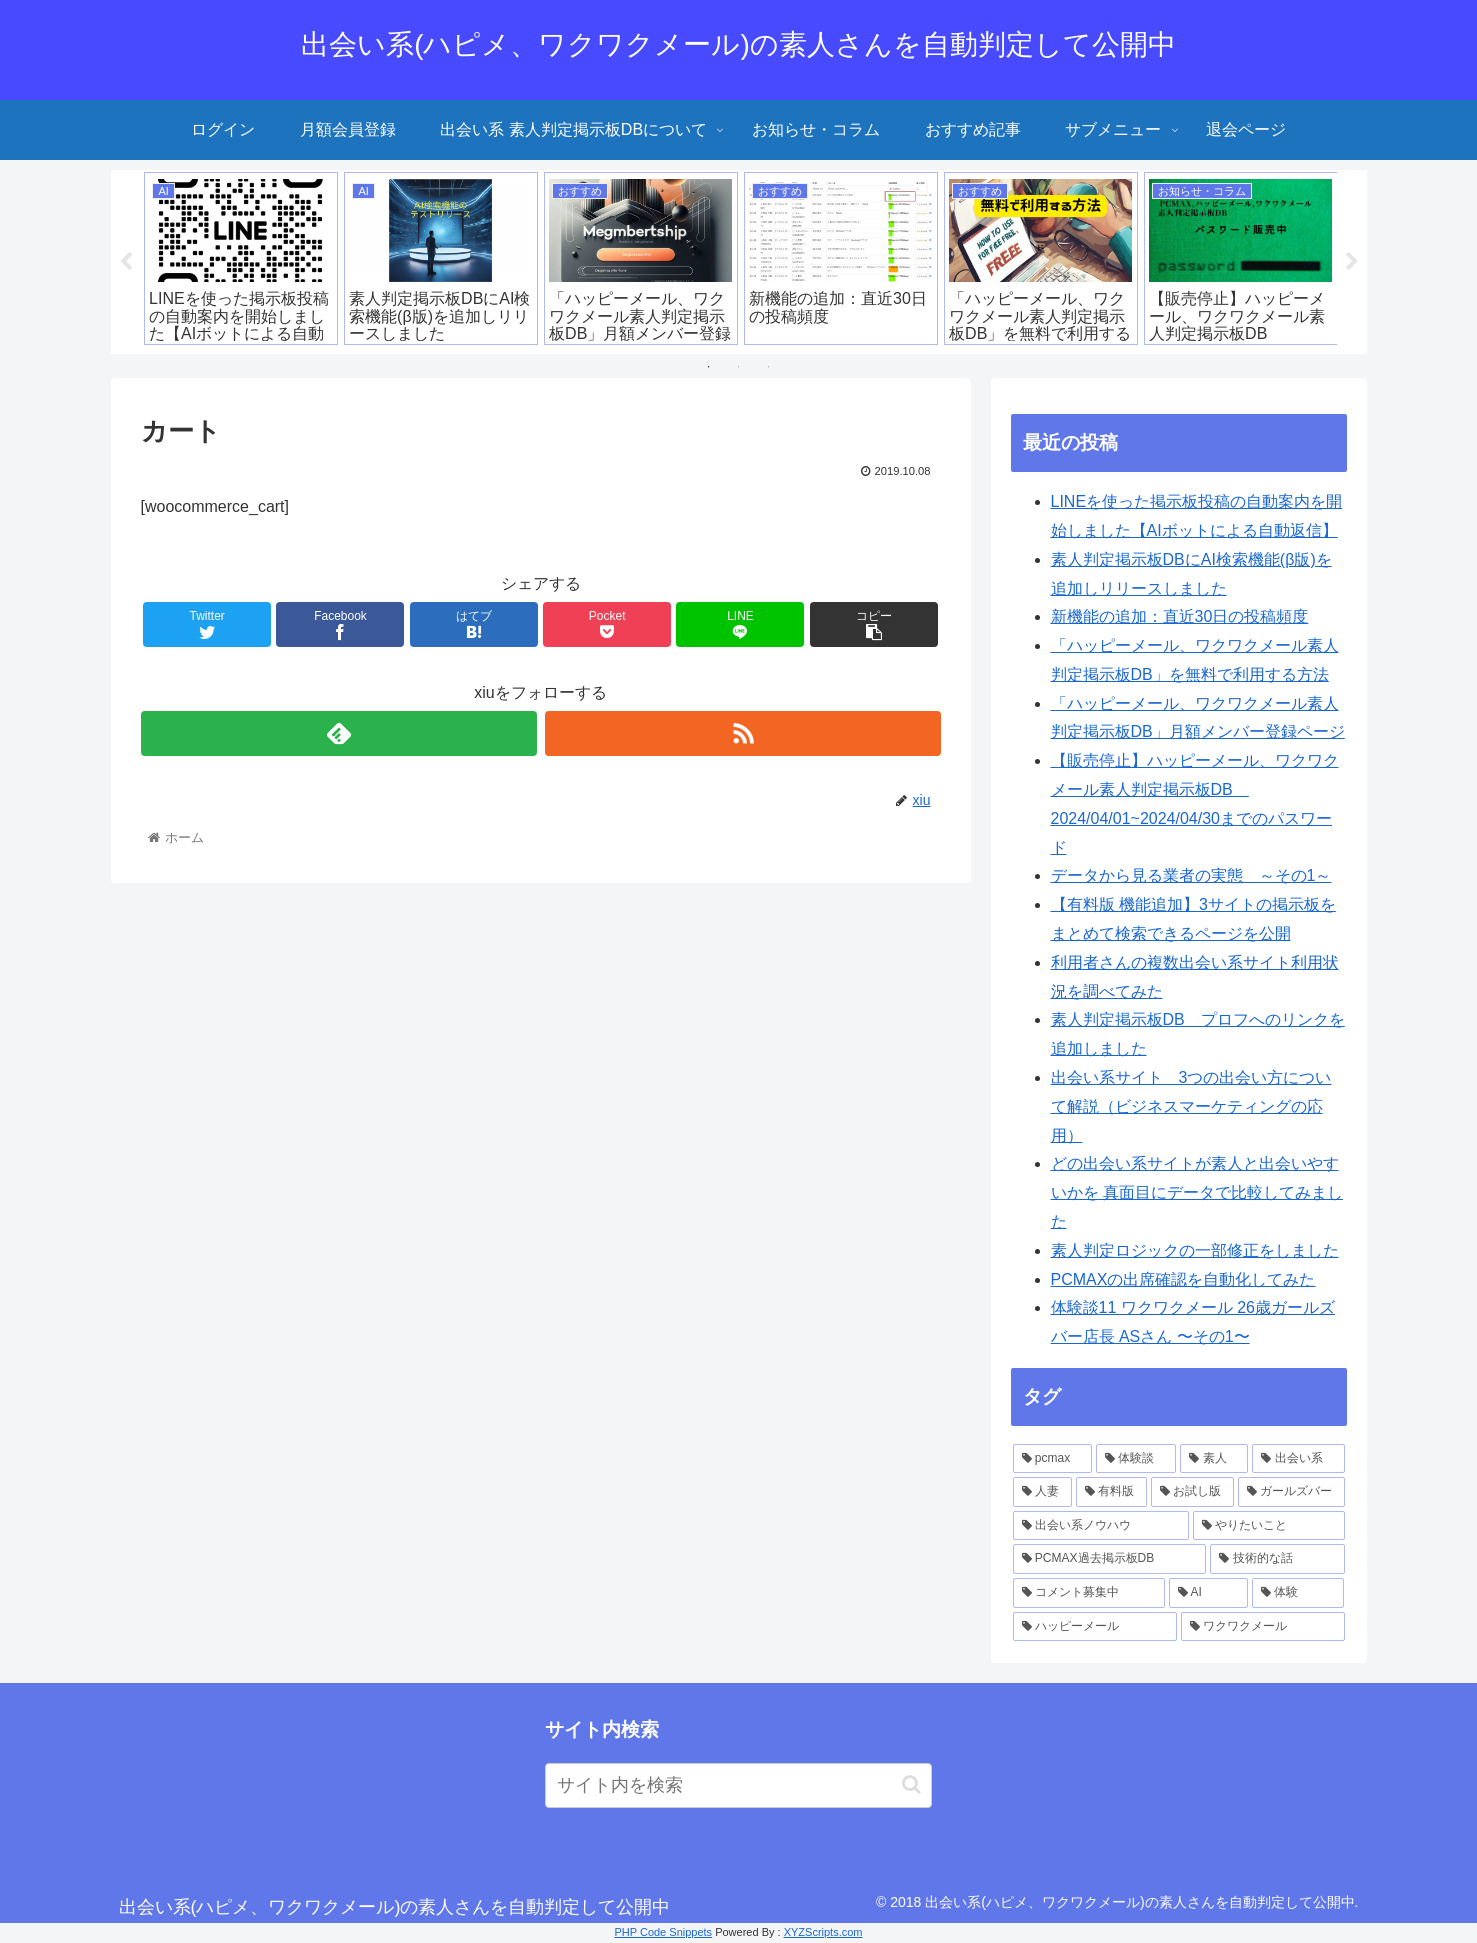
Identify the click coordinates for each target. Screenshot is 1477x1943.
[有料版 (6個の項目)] (1111, 1492)
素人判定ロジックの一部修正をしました (1195, 1250)
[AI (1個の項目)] (1208, 1593)
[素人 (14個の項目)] (1214, 1458)
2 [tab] (739, 367)
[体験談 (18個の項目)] (1136, 1458)
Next (1352, 262)
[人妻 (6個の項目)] (1042, 1492)
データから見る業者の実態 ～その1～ (1191, 875)
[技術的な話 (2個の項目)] (1277, 1559)
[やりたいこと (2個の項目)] (1269, 1526)
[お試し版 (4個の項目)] (1192, 1492)
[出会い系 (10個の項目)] (1298, 1458)
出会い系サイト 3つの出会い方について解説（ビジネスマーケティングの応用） (1191, 1106)
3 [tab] (769, 367)
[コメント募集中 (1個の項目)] (1089, 1593)
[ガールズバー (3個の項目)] (1291, 1492)
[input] (738, 1785)
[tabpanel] (241, 258)
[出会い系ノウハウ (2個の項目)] (1101, 1526)
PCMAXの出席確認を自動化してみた (1183, 1278)
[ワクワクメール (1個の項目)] (1263, 1626)
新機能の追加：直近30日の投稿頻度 (1180, 616)
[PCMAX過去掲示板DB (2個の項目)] (1110, 1559)
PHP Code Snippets (663, 1932)
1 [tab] (709, 367)
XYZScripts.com (823, 1932)
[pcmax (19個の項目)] (1053, 1458)
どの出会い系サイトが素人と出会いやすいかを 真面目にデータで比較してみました (1197, 1192)
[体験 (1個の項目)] (1298, 1593)
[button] (911, 1784)
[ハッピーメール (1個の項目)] (1095, 1626)
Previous (126, 262)
